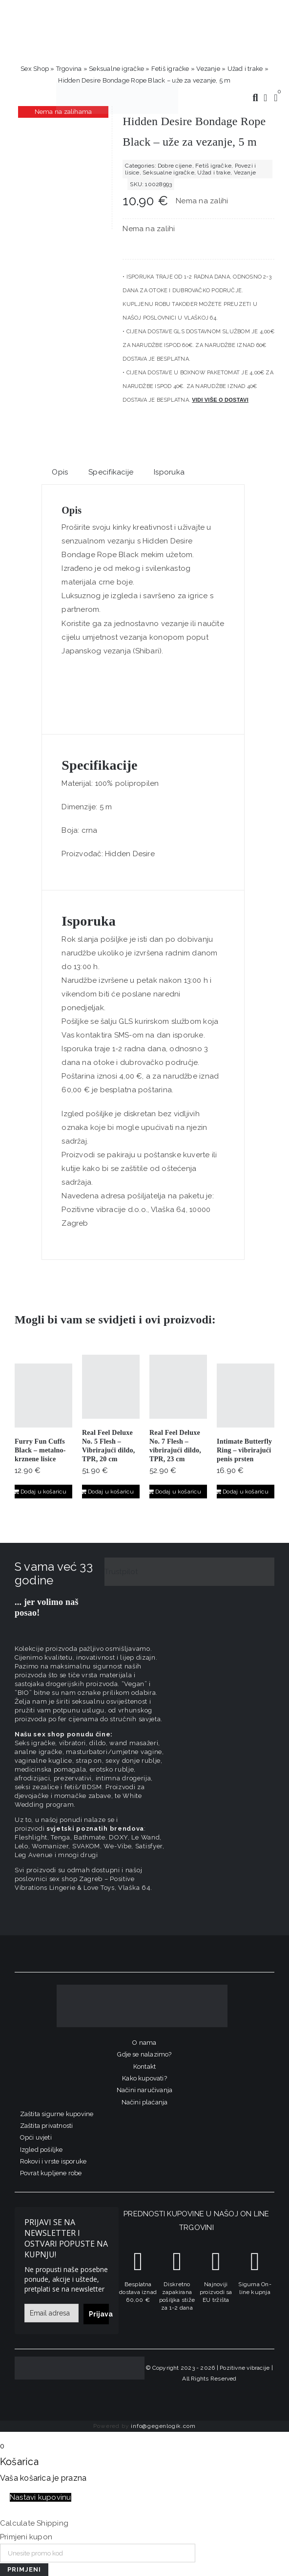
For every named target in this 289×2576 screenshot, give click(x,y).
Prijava (99, 2314)
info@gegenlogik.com (163, 2426)
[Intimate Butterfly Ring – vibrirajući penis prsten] (245, 1396)
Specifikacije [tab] (110, 472)
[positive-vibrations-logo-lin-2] (117, 85)
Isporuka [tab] (169, 472)
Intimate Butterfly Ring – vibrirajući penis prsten (244, 1450)
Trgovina (69, 68)
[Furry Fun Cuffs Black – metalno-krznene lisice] (43, 1396)
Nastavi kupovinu (40, 2497)
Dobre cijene (175, 165)
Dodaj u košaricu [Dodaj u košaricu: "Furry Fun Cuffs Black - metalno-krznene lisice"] (43, 1491)
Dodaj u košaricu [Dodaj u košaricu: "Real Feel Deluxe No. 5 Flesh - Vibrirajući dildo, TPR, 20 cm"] (111, 1491)
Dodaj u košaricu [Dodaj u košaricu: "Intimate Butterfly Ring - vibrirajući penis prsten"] (245, 1491)
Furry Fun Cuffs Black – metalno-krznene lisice (40, 1450)
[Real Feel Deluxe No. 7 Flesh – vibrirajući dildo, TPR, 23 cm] (178, 1387)
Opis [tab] (60, 472)
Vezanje (208, 68)
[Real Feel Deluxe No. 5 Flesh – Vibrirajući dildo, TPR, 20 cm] (111, 1387)
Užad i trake (245, 68)
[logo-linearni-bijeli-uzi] (142, 1988)
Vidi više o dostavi (220, 400)
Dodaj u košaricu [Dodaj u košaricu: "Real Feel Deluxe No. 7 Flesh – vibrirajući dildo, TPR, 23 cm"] (178, 1491)
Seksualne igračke (116, 68)
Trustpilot (121, 1571)
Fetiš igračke (170, 68)
